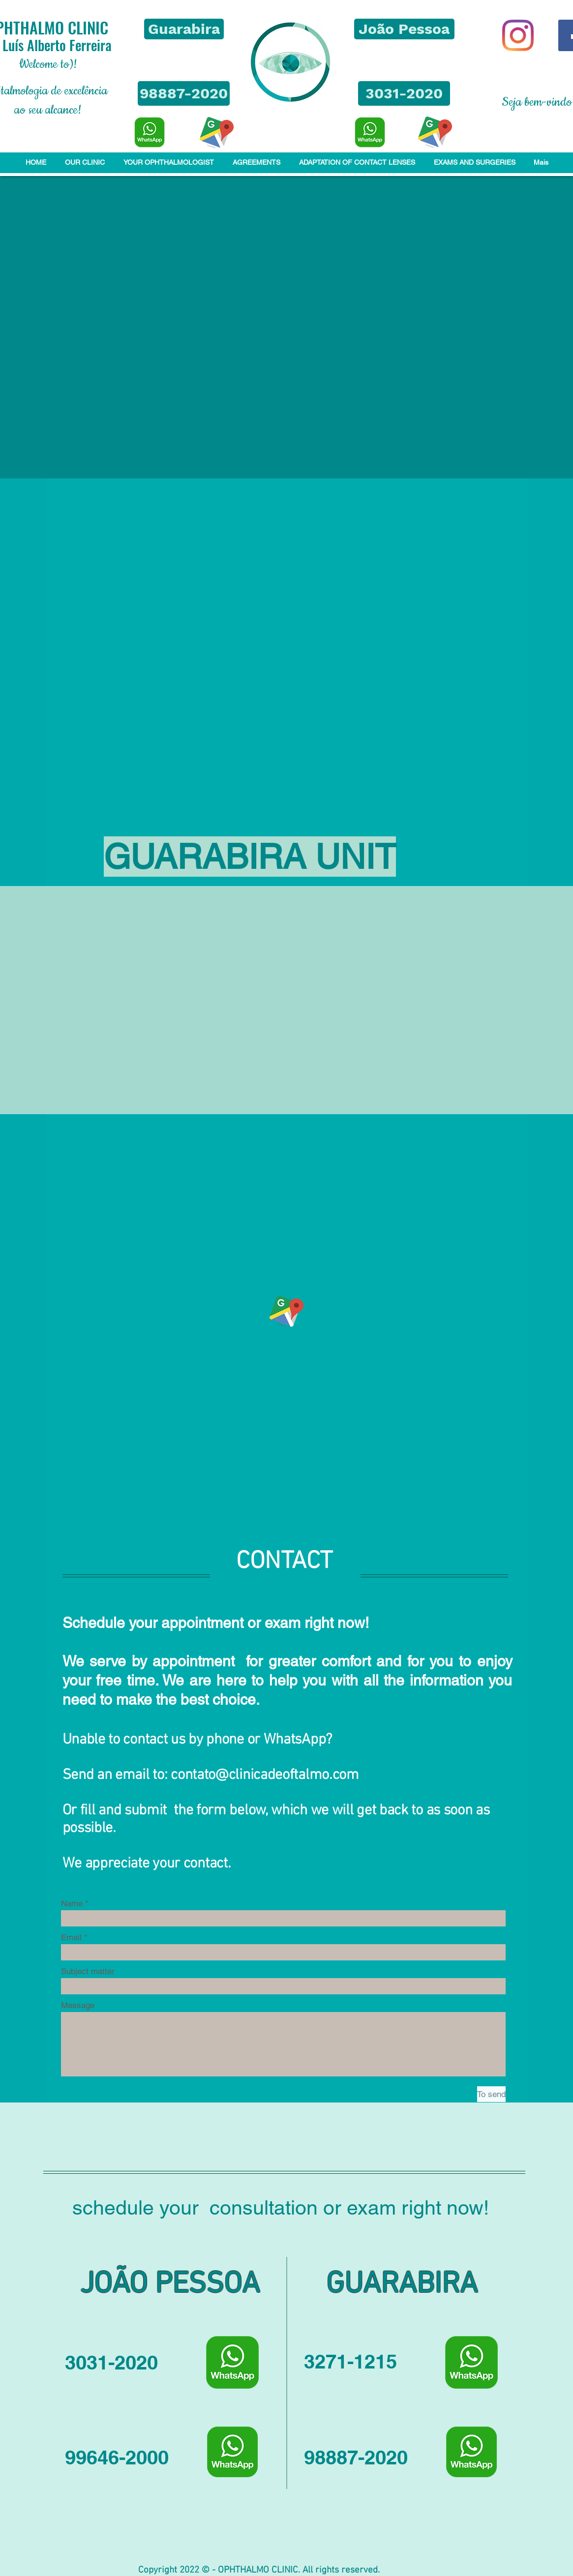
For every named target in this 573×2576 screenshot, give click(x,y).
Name (72, 1903)
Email (71, 1937)
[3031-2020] (404, 93)
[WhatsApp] (149, 132)
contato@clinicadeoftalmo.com (265, 1775)
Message (77, 2005)
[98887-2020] (184, 93)
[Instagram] (518, 35)
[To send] (491, 2094)
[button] (184, 29)
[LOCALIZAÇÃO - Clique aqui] (216, 132)
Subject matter (88, 1971)
